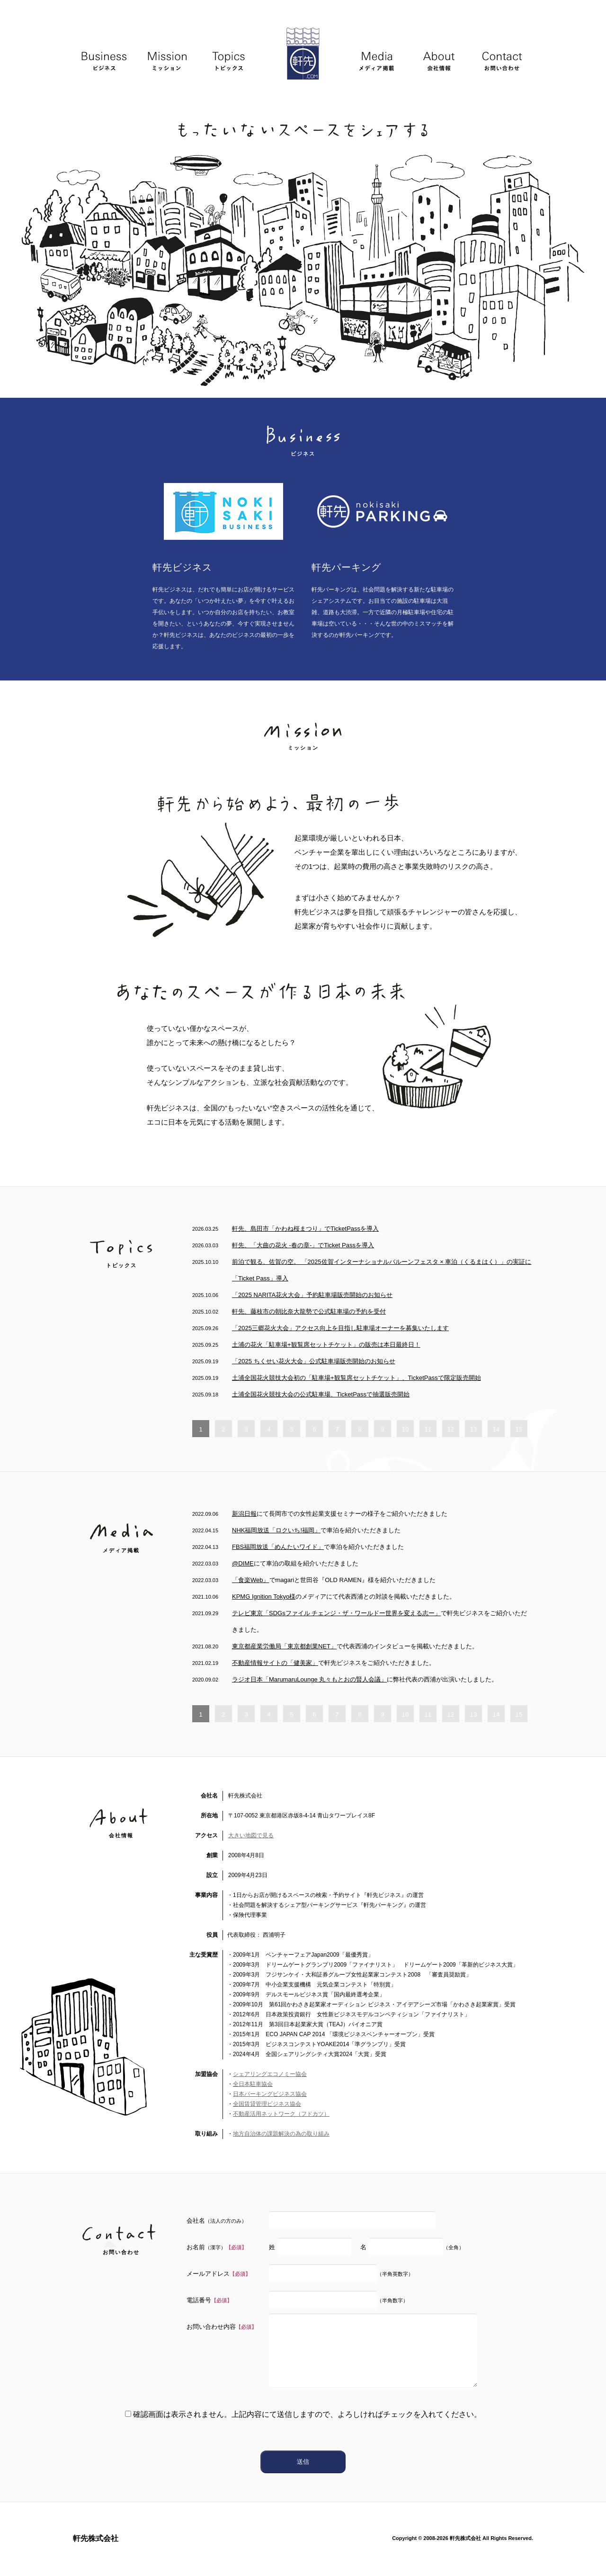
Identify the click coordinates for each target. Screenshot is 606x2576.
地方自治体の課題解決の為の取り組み (281, 2133)
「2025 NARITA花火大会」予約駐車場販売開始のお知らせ (312, 1294)
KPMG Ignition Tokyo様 (263, 1596)
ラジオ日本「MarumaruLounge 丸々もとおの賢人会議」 (309, 1679)
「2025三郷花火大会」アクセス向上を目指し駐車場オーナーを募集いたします (340, 1328)
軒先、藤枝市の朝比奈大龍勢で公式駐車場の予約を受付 (309, 1311)
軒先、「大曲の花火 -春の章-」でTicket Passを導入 (303, 1245)
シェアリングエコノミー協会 (270, 2074)
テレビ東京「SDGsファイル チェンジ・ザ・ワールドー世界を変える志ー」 (336, 1613)
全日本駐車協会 (253, 2084)
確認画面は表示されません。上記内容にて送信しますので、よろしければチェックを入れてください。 (303, 2414)
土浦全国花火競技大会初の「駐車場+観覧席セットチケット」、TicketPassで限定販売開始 (356, 1377)
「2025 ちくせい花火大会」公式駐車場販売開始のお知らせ (313, 1361)
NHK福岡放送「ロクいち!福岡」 (276, 1530)
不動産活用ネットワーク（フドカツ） (281, 2114)
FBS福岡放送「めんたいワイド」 (278, 1546)
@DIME (243, 1563)
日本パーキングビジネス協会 (270, 2094)
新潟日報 (244, 1513)
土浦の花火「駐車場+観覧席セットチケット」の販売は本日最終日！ (326, 1344)
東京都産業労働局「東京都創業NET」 (284, 1646)
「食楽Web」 (250, 1579)
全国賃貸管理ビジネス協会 (267, 2104)
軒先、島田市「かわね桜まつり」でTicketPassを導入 (305, 1228)
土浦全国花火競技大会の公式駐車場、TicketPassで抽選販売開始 (321, 1394)
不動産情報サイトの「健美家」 (275, 1662)
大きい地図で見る (251, 1835)
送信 (303, 2461)
